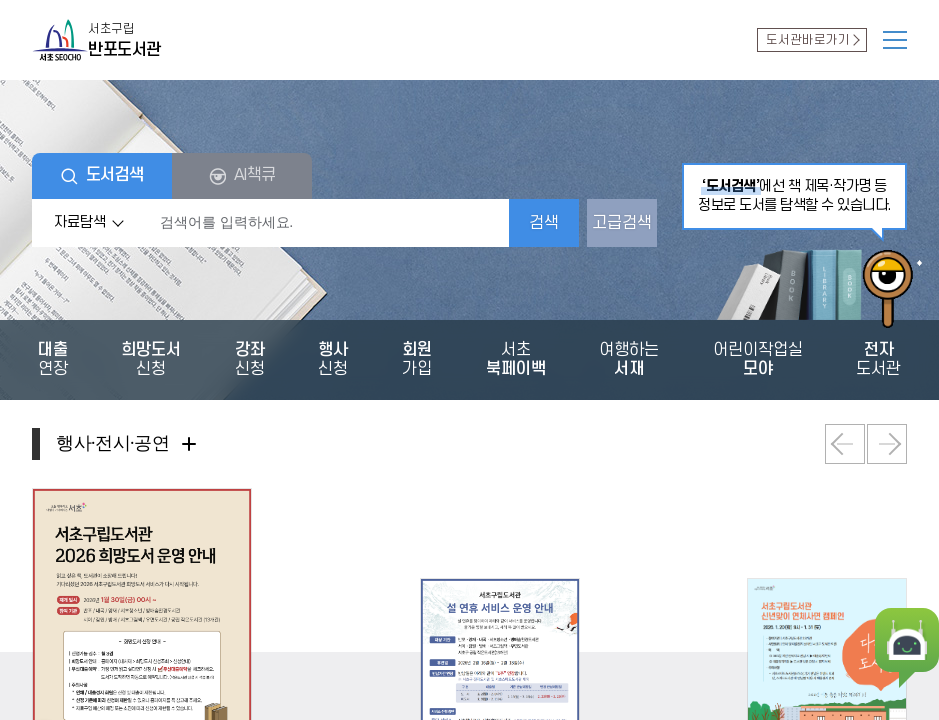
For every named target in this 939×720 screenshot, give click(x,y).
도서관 (812, 40)
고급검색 (622, 223)
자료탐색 (92, 223)
